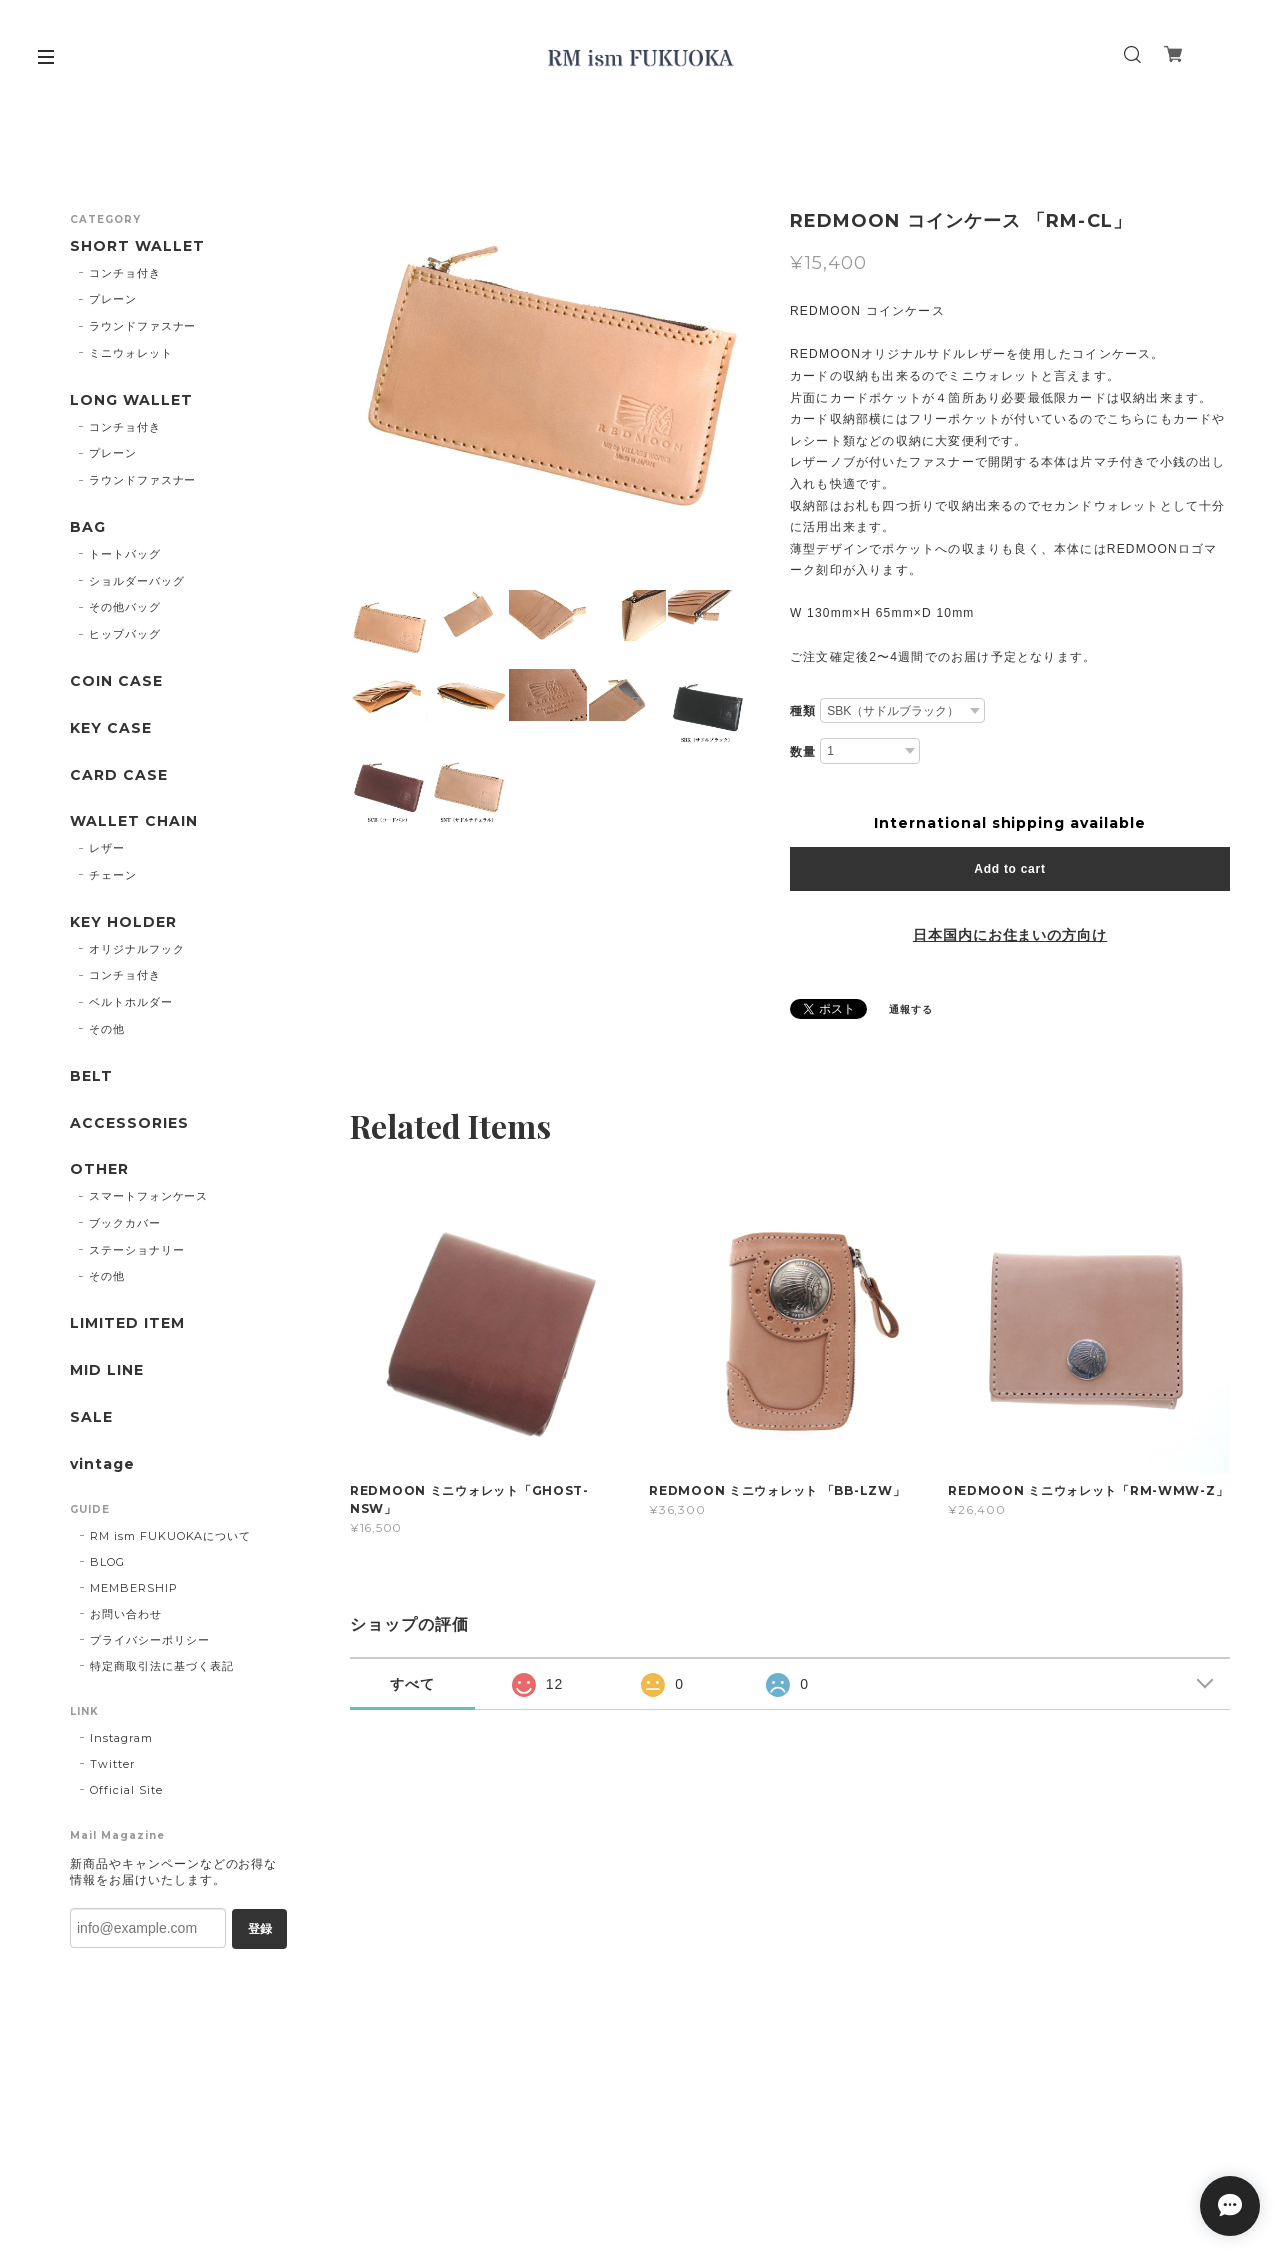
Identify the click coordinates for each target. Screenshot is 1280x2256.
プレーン (113, 299)
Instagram (121, 1738)
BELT (91, 1076)
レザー (107, 848)
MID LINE (107, 1370)
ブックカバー (125, 1223)
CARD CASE (119, 775)
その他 (107, 1029)
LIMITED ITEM (127, 1323)
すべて (412, 1684)
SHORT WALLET (137, 246)
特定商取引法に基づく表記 (162, 1666)
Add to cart (1009, 869)
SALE (91, 1417)
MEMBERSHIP (134, 1588)
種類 (803, 711)
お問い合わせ (126, 1614)
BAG (88, 527)
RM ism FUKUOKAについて (170, 1536)
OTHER (99, 1169)
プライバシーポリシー (150, 1640)
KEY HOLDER (123, 922)
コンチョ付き (125, 273)
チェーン (113, 875)
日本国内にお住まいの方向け (1010, 935)
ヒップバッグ (125, 634)
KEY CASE (111, 728)
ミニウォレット (131, 353)
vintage (102, 1464)
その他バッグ (125, 607)
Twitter (112, 1764)
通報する (911, 1009)
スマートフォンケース (149, 1196)
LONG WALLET (131, 400)
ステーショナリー (137, 1250)
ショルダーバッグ (137, 581)
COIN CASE (116, 681)
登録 (260, 1929)
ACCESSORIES (129, 1123)
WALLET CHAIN (134, 821)
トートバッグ (125, 554)
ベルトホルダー (131, 1002)
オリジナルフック (137, 949)
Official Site (126, 1790)
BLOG (107, 1562)
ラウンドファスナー (143, 326)
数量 (803, 752)
